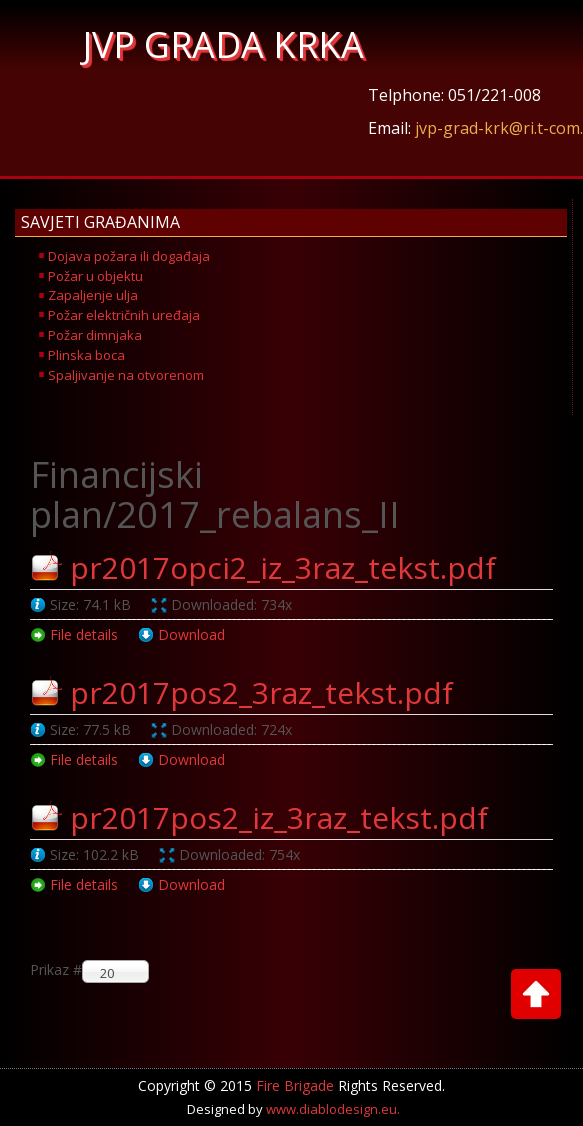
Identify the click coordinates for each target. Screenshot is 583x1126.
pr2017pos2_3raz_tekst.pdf (261, 692)
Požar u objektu (95, 276)
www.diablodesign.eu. (333, 1109)
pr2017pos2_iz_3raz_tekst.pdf (279, 817)
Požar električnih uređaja (124, 315)
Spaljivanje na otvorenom (126, 375)
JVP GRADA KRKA (223, 44)
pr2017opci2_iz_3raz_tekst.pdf (283, 567)
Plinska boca (86, 355)
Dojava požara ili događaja (129, 256)
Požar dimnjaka (95, 335)
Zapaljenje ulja (93, 295)
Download (191, 634)
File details (84, 634)
